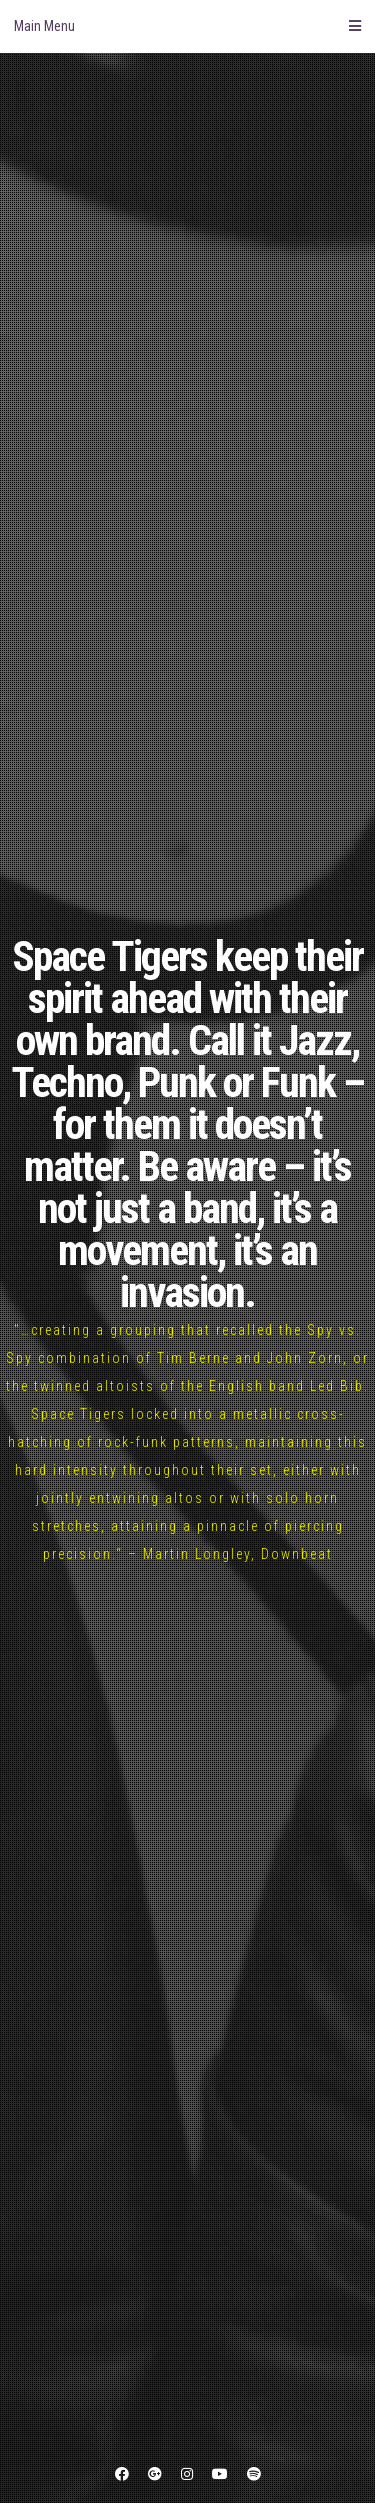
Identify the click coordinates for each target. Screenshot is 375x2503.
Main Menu (187, 26)
